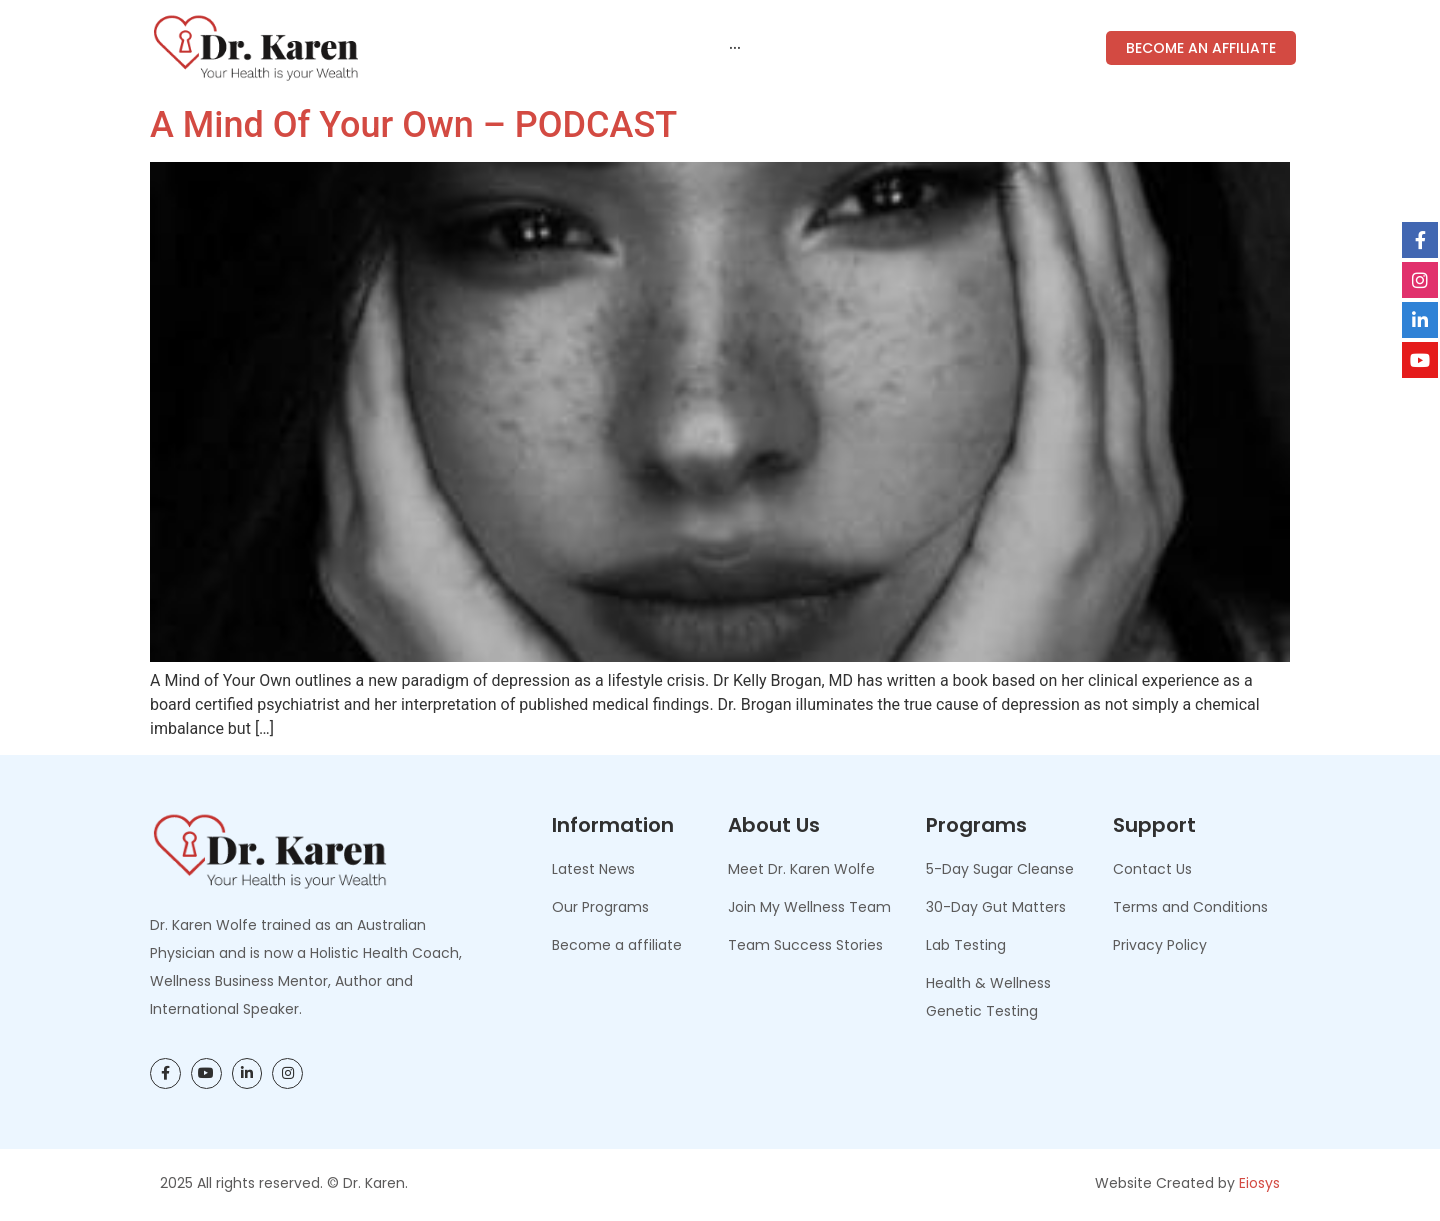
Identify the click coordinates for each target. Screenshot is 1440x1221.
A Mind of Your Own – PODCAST (413, 125)
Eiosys (1259, 1183)
